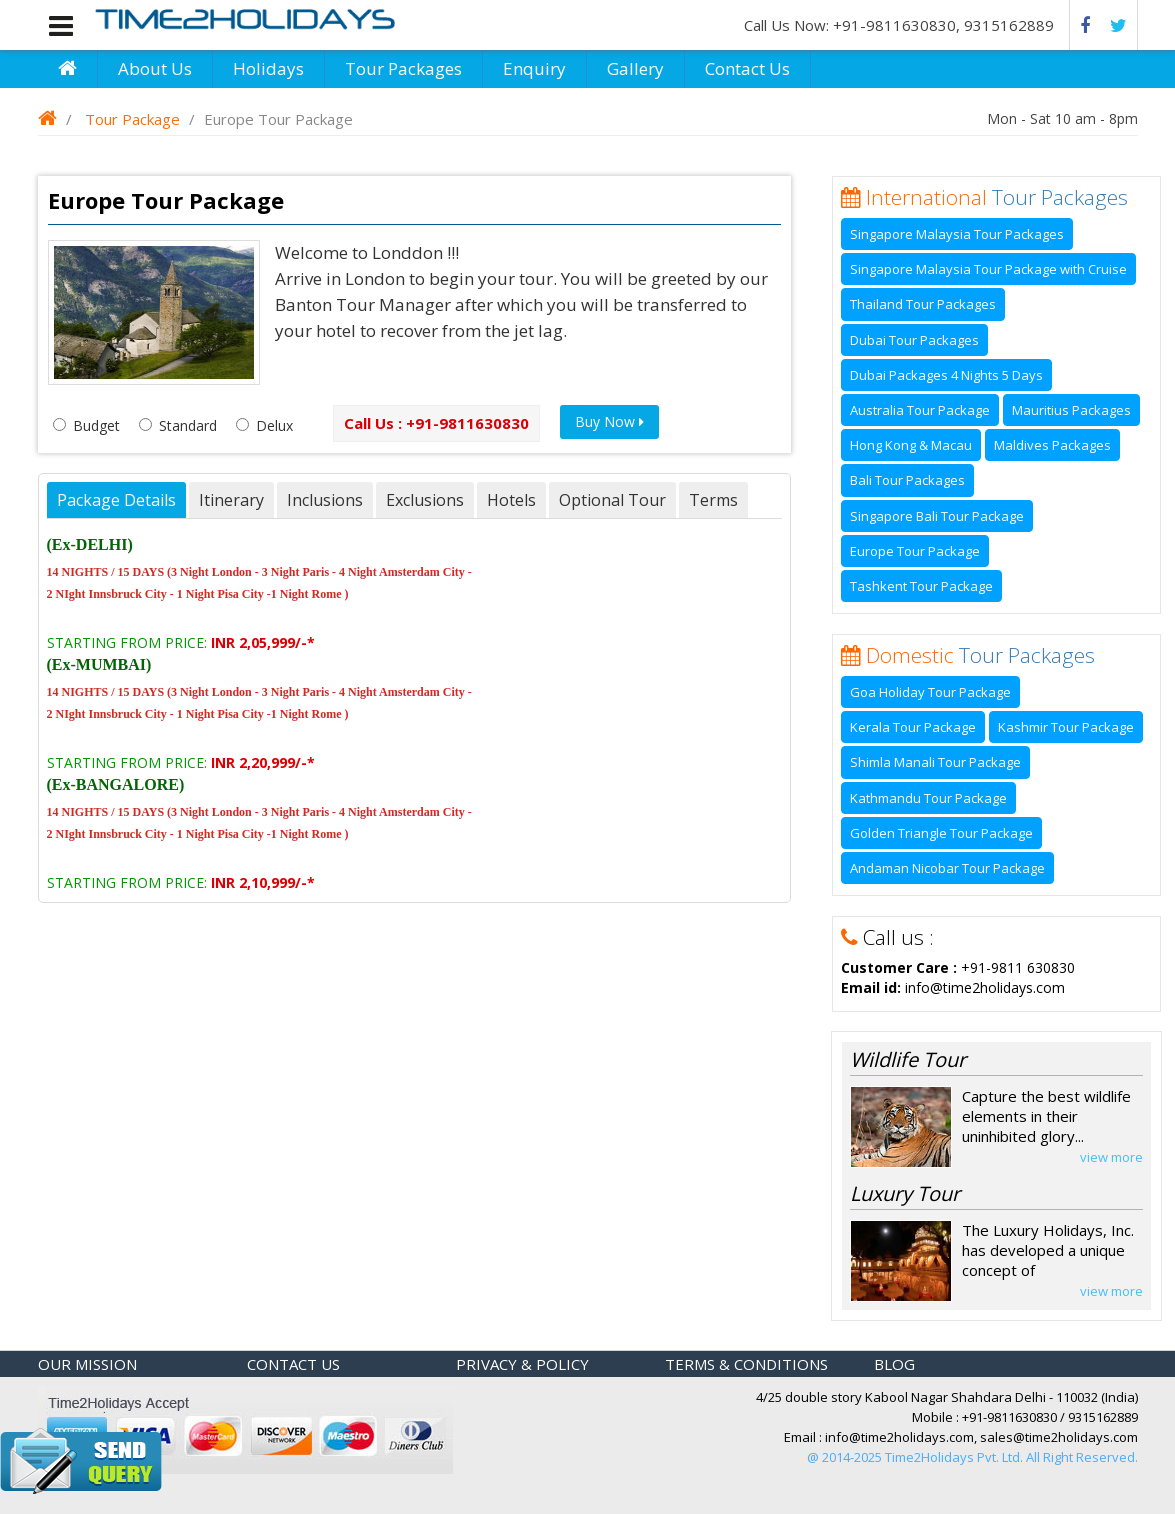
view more (1111, 1157)
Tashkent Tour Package (921, 586)
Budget (86, 425)
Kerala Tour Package (913, 727)
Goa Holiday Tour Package (930, 692)
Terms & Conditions (746, 1364)
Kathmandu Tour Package (928, 798)
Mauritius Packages (1071, 410)
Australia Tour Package (920, 410)
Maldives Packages (1052, 445)
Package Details (116, 500)
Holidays (268, 68)
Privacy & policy (522, 1364)
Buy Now (609, 421)
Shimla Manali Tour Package (935, 762)
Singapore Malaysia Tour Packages (957, 234)
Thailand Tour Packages (923, 304)
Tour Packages (403, 68)
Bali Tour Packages (907, 480)
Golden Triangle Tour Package (941, 833)
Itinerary (231, 500)
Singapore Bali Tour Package (937, 516)
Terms (713, 500)
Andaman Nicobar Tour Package (947, 868)
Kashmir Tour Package (1066, 727)
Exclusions (425, 500)
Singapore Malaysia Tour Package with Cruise (988, 269)
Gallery (635, 68)
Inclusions (325, 500)
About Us (155, 68)
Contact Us (747, 68)
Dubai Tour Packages (914, 340)
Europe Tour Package (915, 551)
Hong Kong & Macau (911, 445)
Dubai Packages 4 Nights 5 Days (946, 375)
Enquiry (534, 68)
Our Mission (87, 1364)
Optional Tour (612, 500)
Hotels (511, 500)
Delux (264, 425)
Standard (178, 425)
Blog (894, 1364)
